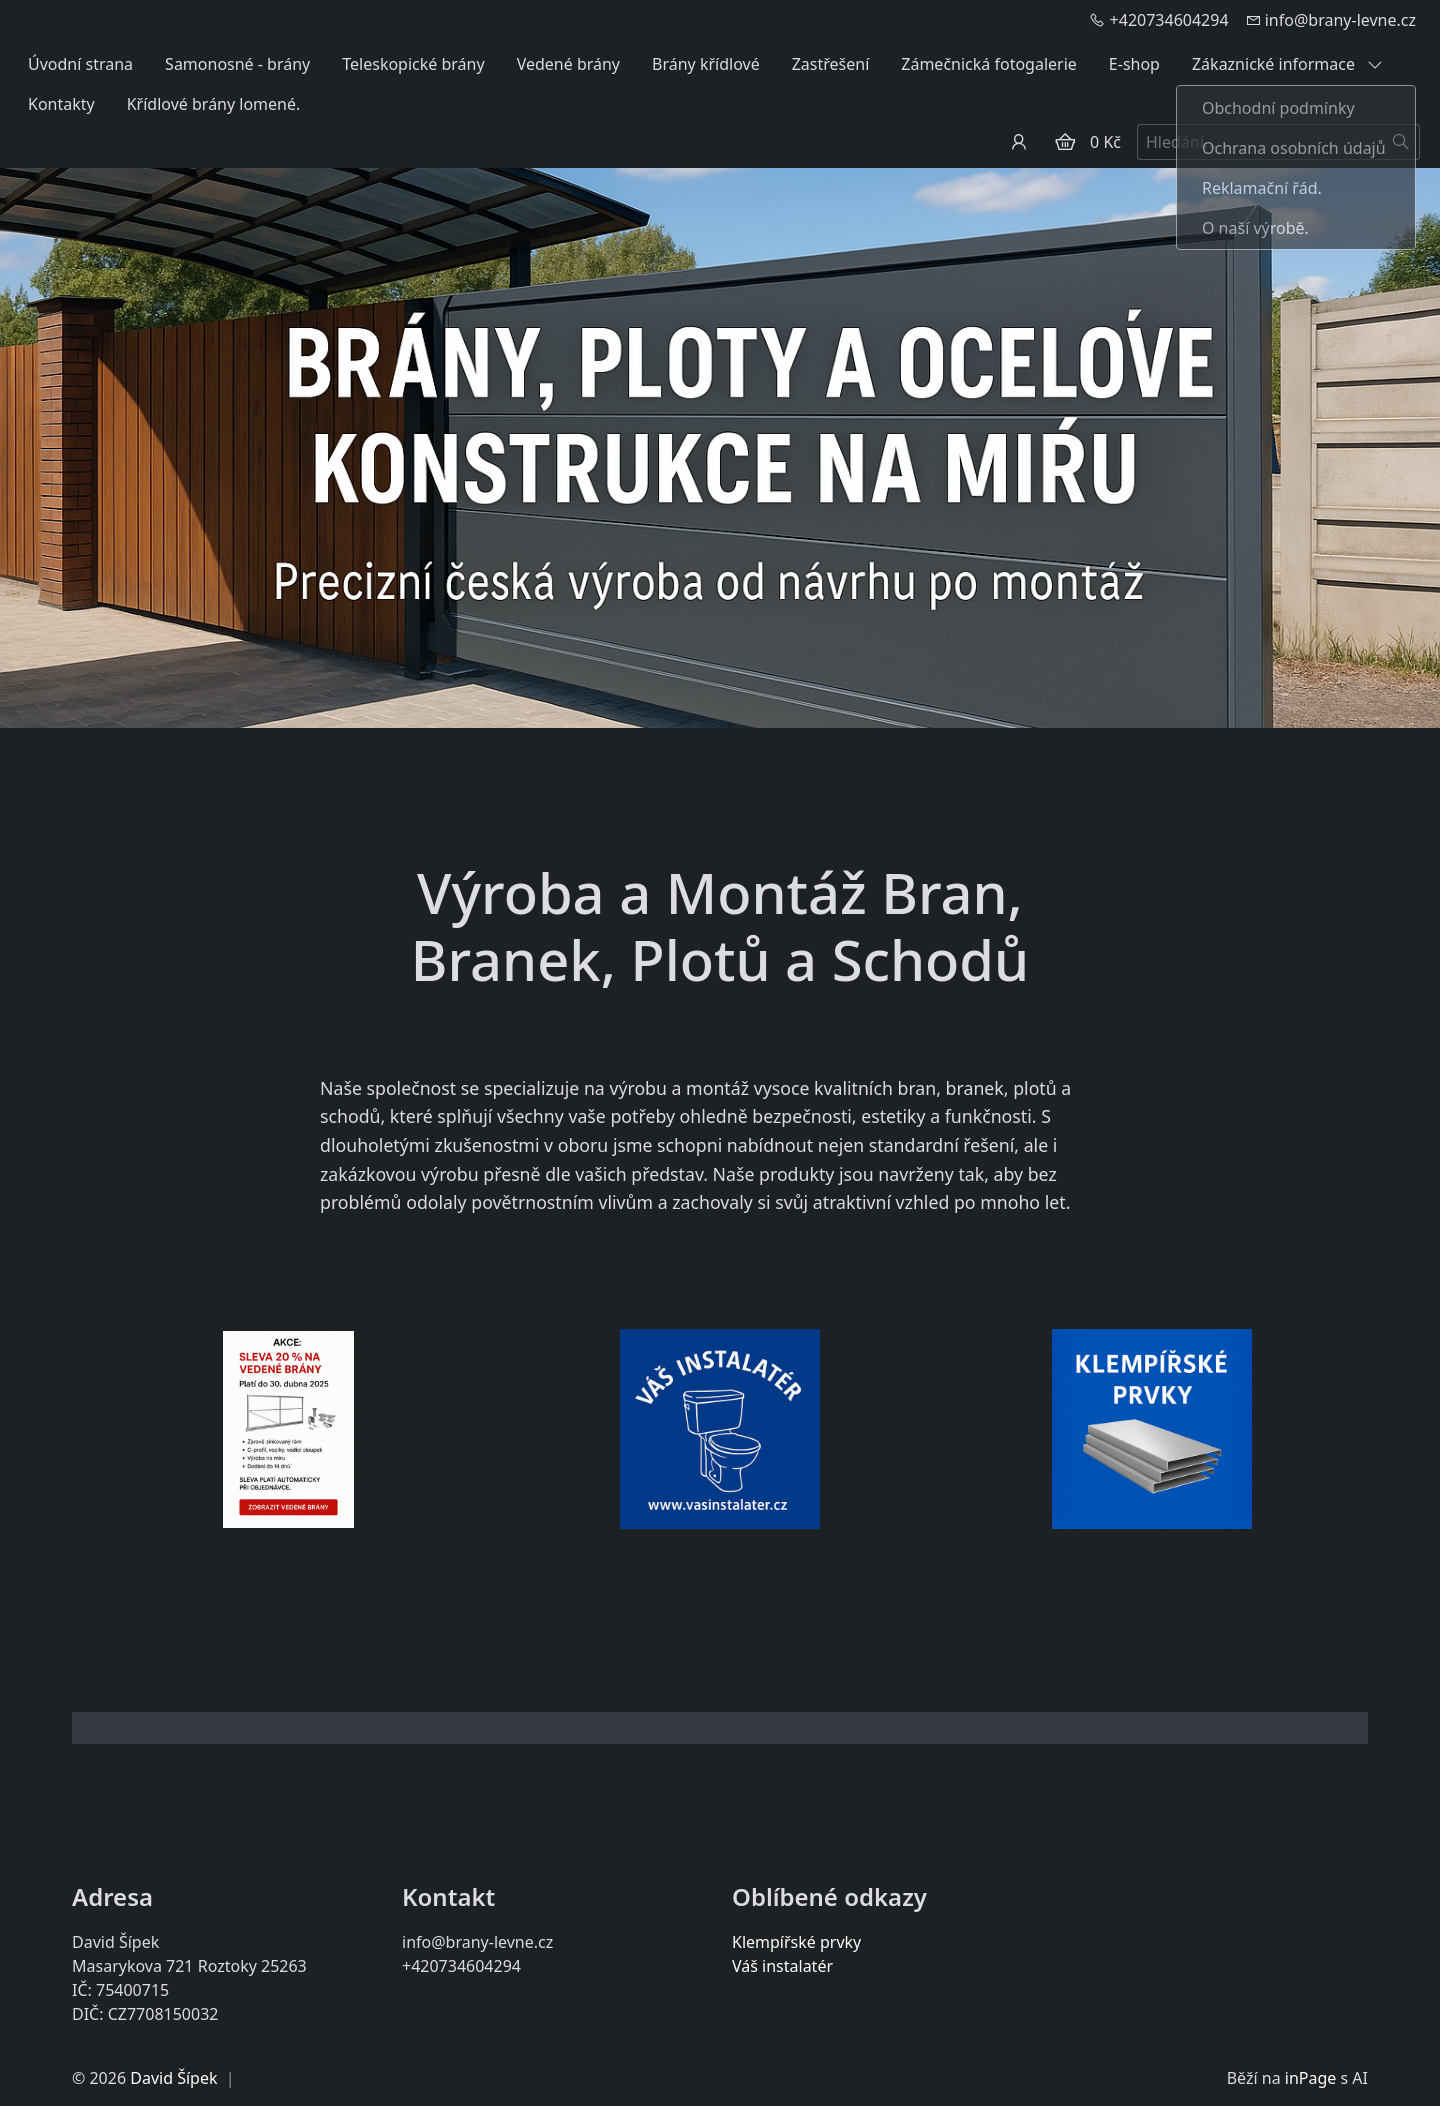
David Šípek (173, 2078)
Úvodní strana (80, 64)
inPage (1311, 2078)
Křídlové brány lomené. (214, 104)
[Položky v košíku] (1065, 142)
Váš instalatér (782, 1966)
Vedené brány (568, 64)
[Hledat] (1401, 142)
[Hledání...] (1260, 142)
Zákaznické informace (1287, 64)
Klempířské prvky (796, 1942)
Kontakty (61, 104)
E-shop (1134, 64)
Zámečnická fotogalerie (989, 64)
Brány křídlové (706, 64)
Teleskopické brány (413, 64)
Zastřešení (831, 64)
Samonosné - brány (237, 64)
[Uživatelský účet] (1019, 142)
